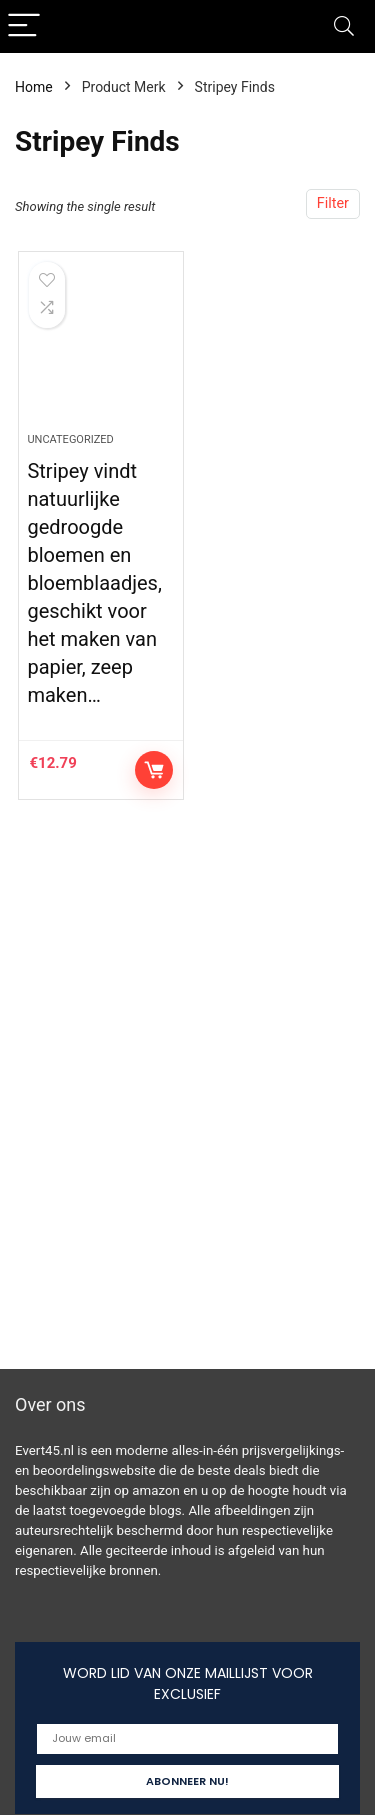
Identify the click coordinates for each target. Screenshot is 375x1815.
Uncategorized (70, 439)
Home (34, 87)
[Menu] (24, 26)
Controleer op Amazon (154, 770)
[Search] (344, 26)
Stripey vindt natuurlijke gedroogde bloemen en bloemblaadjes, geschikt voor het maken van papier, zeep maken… (94, 583)
